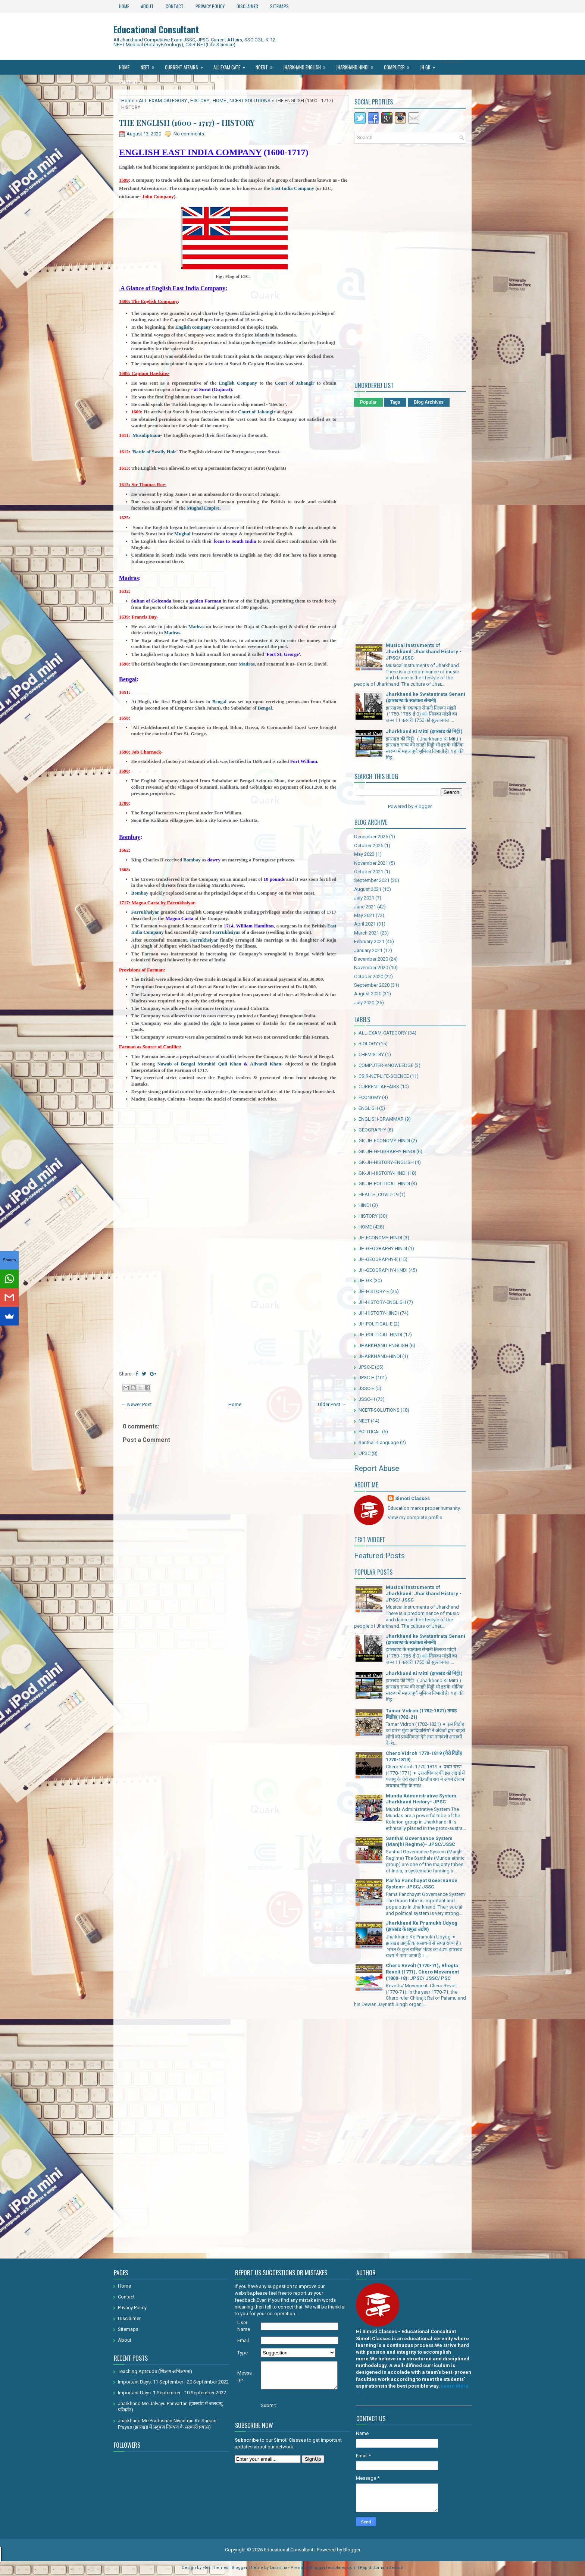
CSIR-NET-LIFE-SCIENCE (384, 1076)
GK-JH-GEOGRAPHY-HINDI (387, 1151)
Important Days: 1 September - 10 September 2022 (172, 2392)
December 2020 (371, 959)
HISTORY (199, 100)
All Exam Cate (231, 65)
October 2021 (368, 871)
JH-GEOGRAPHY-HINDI (383, 1270)
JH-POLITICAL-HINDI (380, 1334)
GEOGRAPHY (372, 1130)
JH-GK (365, 1280)
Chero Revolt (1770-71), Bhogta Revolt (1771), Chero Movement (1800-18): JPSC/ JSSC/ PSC (422, 1972)
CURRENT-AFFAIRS (379, 1086)
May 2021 (364, 915)
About (147, 6)
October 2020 (368, 976)
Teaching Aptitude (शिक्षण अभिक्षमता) (155, 2371)
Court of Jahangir (294, 383)
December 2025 (371, 836)
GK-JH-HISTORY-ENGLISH (386, 1162)
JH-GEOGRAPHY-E (378, 1259)
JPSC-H (367, 1377)
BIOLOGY (368, 1043)
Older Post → (332, 1404)
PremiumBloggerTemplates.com (324, 2567)
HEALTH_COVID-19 (378, 1194)
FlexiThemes (215, 2567)
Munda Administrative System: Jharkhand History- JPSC (422, 1799)
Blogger (422, 806)
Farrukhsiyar (145, 912)
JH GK (430, 65)
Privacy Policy (210, 6)
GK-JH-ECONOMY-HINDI (384, 1140)
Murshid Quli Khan (219, 1064)
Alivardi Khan (265, 1064)
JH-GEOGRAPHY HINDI (383, 1248)
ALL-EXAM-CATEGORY (163, 100)
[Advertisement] (233, 1211)
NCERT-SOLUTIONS (249, 100)
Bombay (191, 860)
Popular (368, 402)
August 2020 (367, 993)
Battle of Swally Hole (154, 451)
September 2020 (372, 985)
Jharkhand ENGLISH (307, 65)
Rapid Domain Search (381, 2567)
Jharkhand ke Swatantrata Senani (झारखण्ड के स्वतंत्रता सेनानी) (425, 697)
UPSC (364, 1453)
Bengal (218, 701)
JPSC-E (366, 1367)
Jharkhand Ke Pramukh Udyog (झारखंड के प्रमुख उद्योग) (421, 1926)
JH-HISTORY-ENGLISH (382, 1302)
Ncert (267, 65)
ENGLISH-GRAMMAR (381, 1119)
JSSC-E (366, 1388)
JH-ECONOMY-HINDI (380, 1237)
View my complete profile (415, 1517)
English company (193, 327)
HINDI (365, 1205)
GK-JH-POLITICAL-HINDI (384, 1183)
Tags (395, 402)
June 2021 (365, 907)
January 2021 (368, 950)
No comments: (189, 134)
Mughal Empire (203, 508)
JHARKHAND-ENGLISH (383, 1345)
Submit (268, 2405)
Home (124, 6)
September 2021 (372, 880)
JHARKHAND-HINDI (380, 1356)
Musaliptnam (146, 435)
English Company (238, 383)
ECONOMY (370, 1097)
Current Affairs (186, 65)
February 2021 (369, 941)
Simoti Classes (412, 1498)
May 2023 (364, 854)
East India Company (292, 188)
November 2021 (371, 863)
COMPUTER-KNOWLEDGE (386, 1065)
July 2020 (364, 1002)
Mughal (182, 533)
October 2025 (368, 845)
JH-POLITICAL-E (375, 1324)
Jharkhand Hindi (357, 65)
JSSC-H (367, 1399)
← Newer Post (136, 1404)
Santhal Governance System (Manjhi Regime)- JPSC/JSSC (420, 1841)
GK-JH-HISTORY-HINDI (383, 1173)
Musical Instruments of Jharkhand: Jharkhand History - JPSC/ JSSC (424, 651)
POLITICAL (370, 1431)
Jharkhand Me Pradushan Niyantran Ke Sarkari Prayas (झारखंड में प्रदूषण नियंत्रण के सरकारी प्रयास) (167, 2424)
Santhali (133, 80)
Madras (196, 626)
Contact (175, 6)
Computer (399, 65)
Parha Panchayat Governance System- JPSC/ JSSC (421, 1884)
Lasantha (278, 2567)
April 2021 (365, 924)
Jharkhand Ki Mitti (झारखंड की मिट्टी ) (424, 731)
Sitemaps (279, 6)
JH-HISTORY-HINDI (379, 1313)
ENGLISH (368, 1108)
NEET (150, 65)
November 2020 (371, 967)
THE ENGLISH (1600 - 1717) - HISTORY (186, 123)
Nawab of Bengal (177, 1064)
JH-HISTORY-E (374, 1291)
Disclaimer (247, 6)
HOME (219, 100)
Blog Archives (429, 402)
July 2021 (364, 898)
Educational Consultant (156, 29)
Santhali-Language (379, 1442)
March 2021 (366, 933)
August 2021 (367, 889)
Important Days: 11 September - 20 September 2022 (173, 2382)
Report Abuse (376, 1468)
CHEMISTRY (371, 1054)
